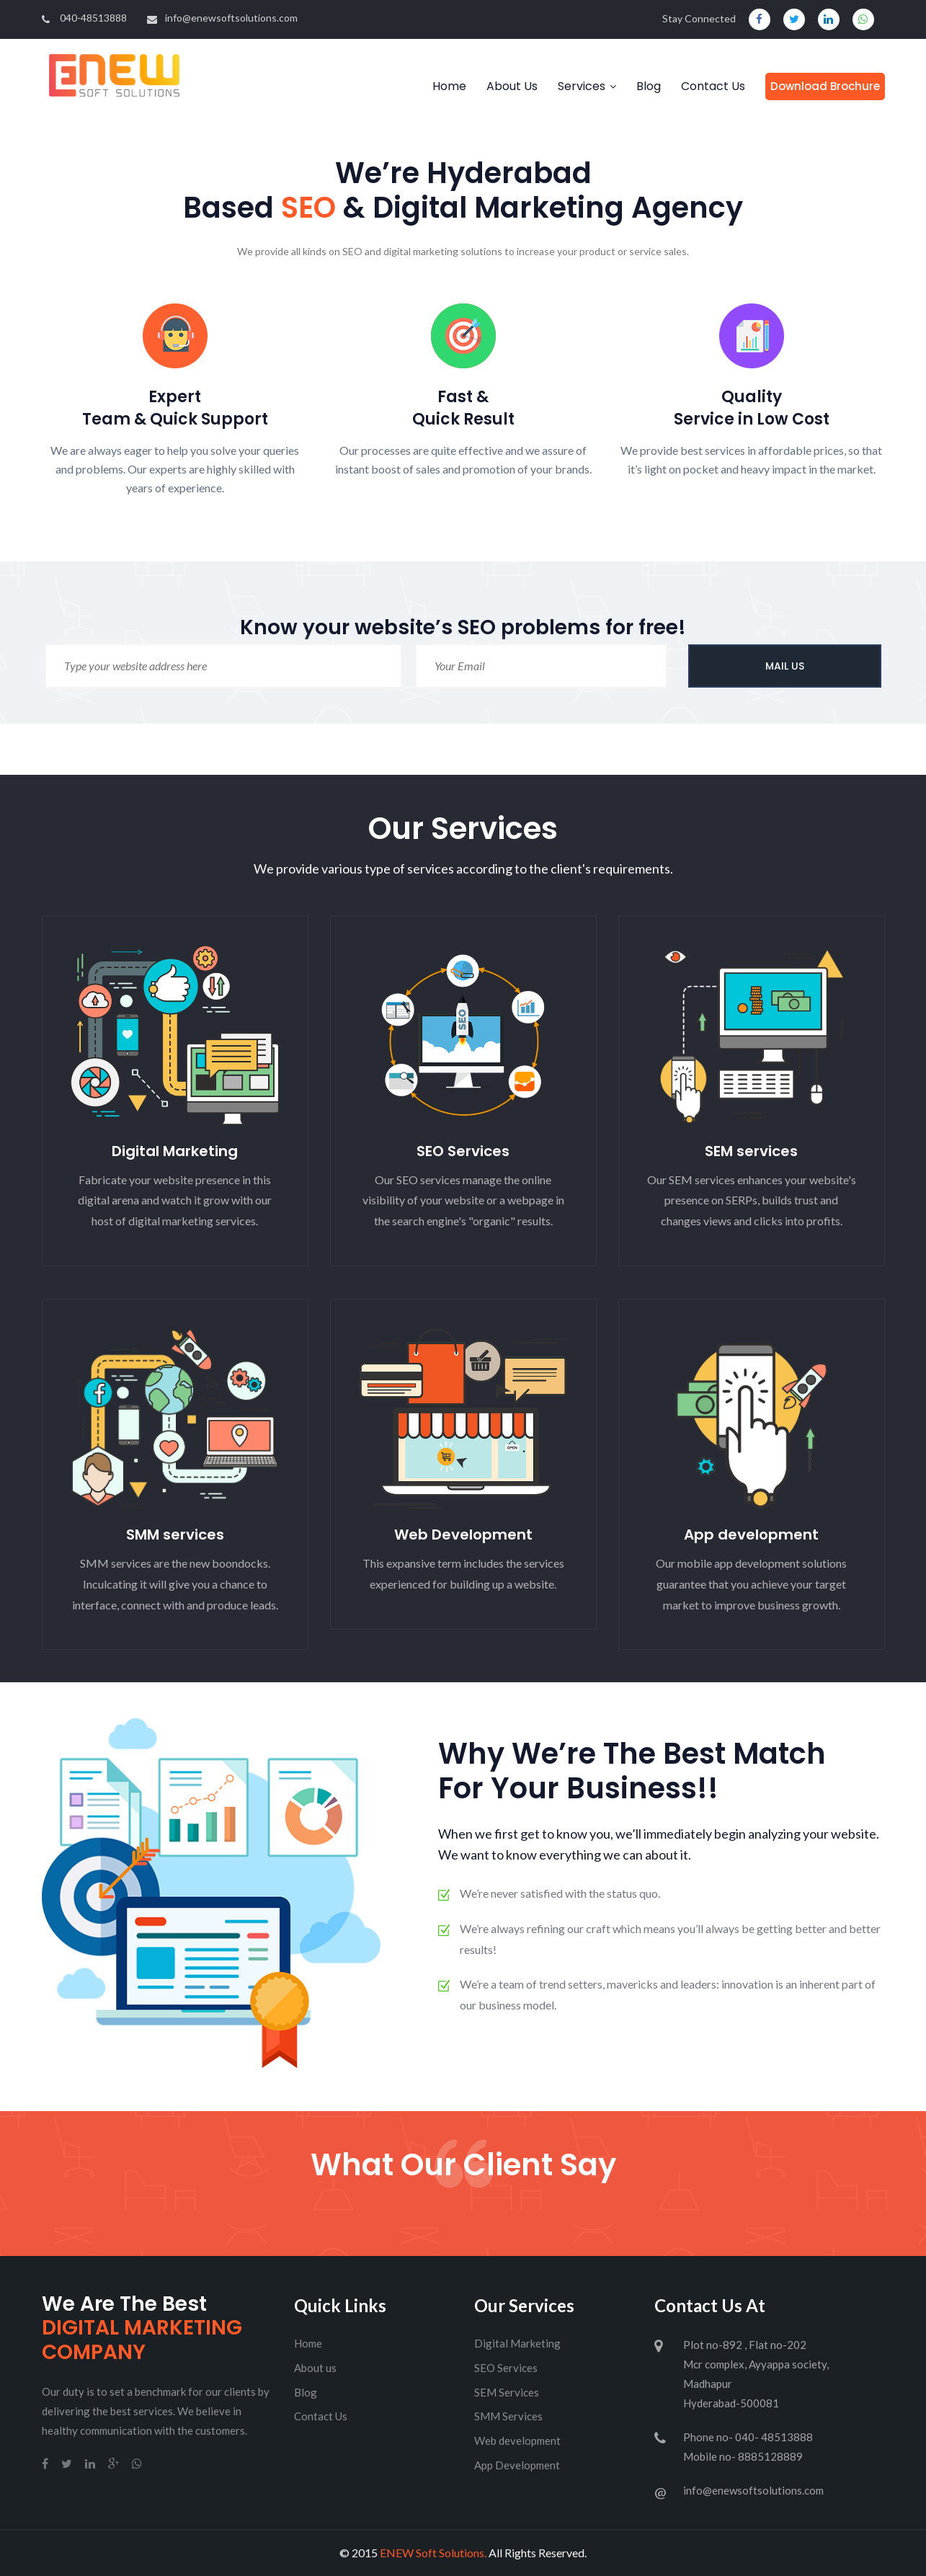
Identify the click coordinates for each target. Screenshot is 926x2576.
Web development (517, 2440)
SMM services (175, 1534)
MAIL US (784, 666)
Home (449, 86)
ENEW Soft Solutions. (433, 2552)
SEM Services (506, 2392)
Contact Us (713, 86)
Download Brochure (825, 86)
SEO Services (463, 1151)
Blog (648, 86)
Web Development (463, 1534)
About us (315, 2367)
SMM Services (508, 2416)
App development (751, 1534)
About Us (512, 86)
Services (581, 86)
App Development (517, 2465)
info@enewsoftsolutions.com (222, 18)
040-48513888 (84, 18)
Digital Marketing (175, 1151)
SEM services (751, 1151)
